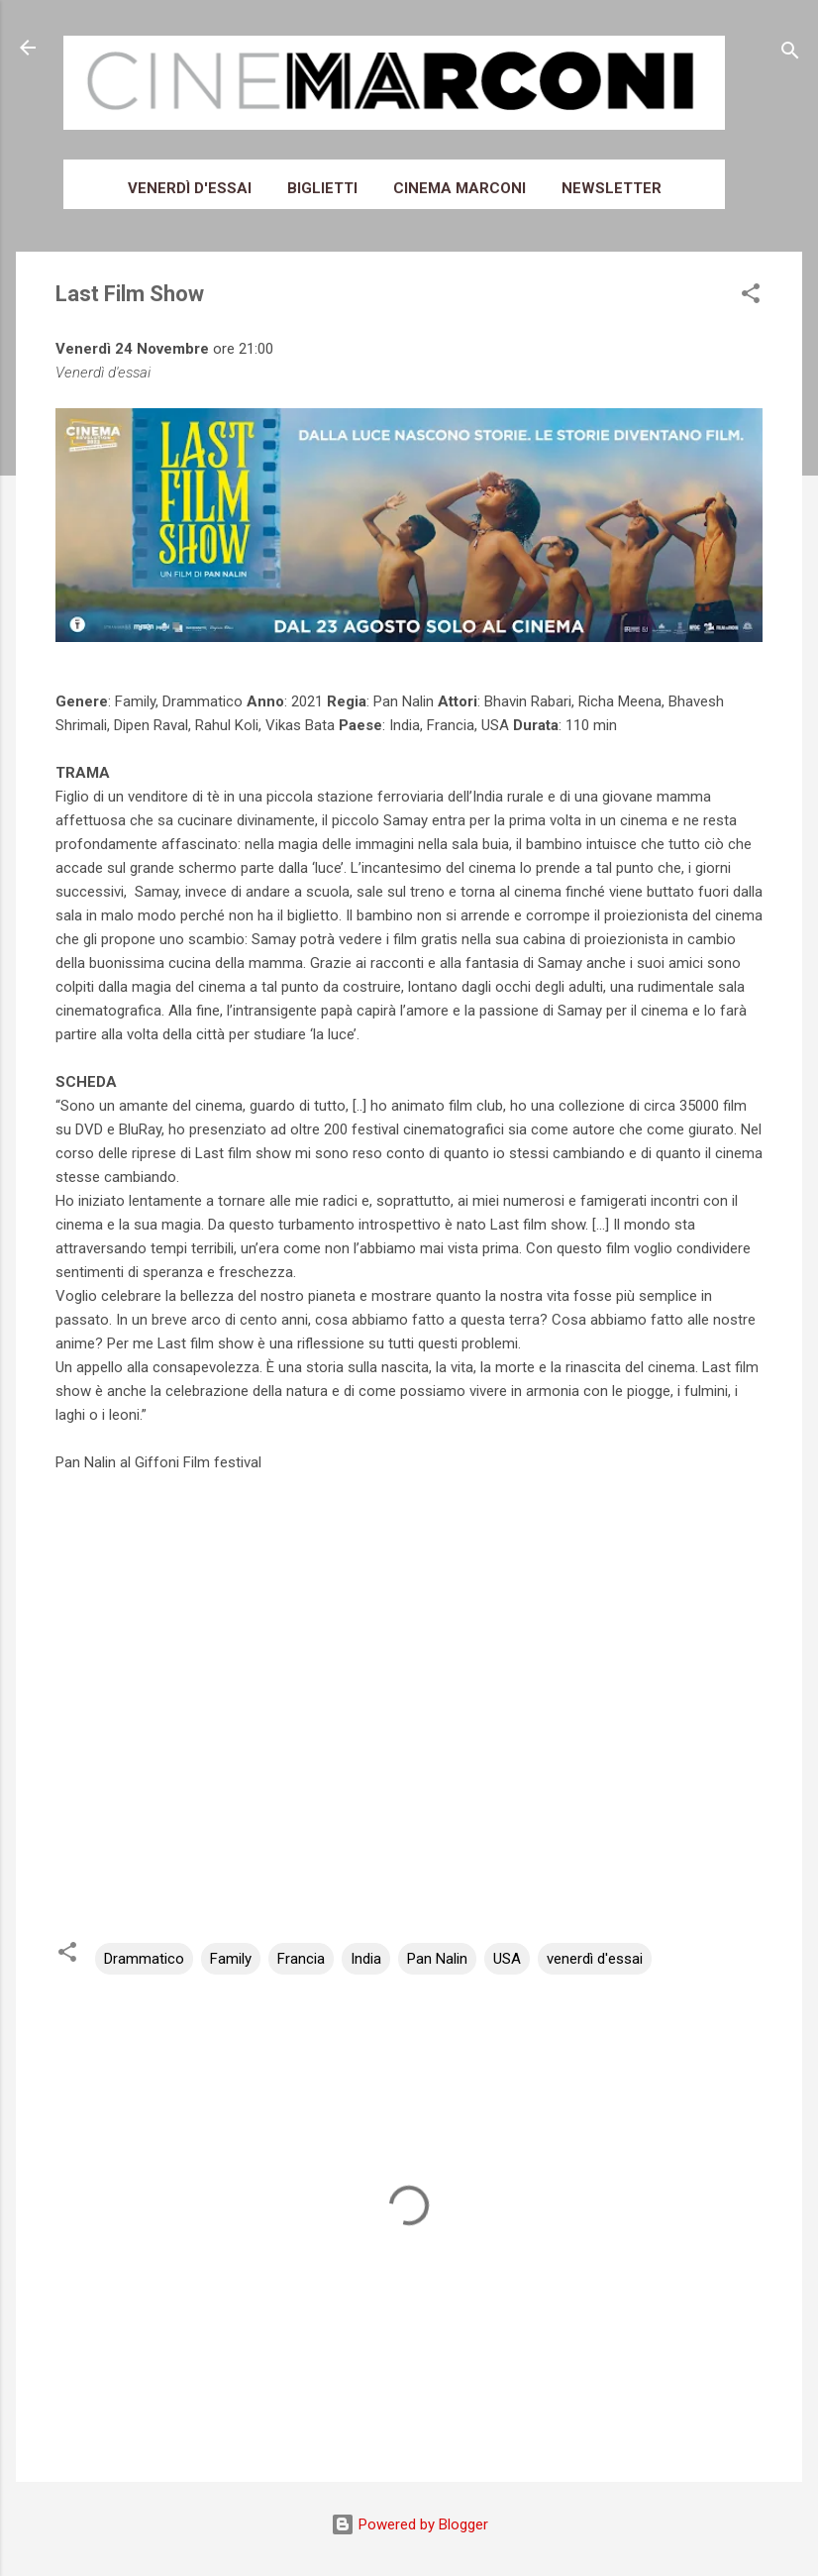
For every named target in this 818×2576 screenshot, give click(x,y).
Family (231, 1959)
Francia (301, 1959)
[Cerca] (790, 54)
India (366, 1959)
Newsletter (612, 188)
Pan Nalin (437, 1959)
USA (507, 1959)
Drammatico (144, 1959)
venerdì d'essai (595, 1959)
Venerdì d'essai (190, 188)
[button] (751, 296)
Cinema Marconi (459, 188)
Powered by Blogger (409, 2524)
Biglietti (322, 188)
